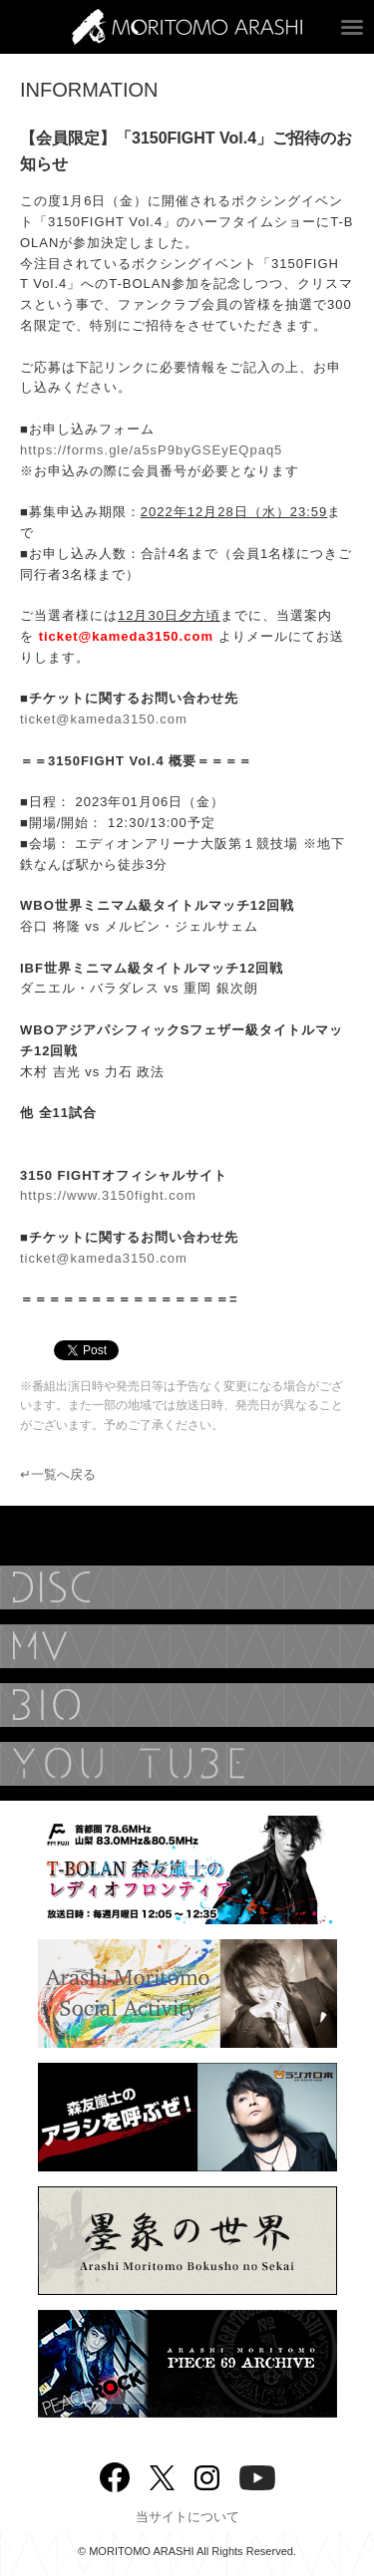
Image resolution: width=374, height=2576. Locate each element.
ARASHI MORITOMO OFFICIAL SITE (187, 27)
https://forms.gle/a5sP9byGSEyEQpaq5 (151, 449)
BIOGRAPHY (187, 1705)
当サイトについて (187, 2516)
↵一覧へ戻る (58, 1474)
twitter (162, 2475)
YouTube (187, 1764)
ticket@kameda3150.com (103, 719)
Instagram (206, 2475)
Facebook (115, 2472)
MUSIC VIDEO (187, 1646)
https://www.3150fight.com (108, 1195)
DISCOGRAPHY (187, 1587)
